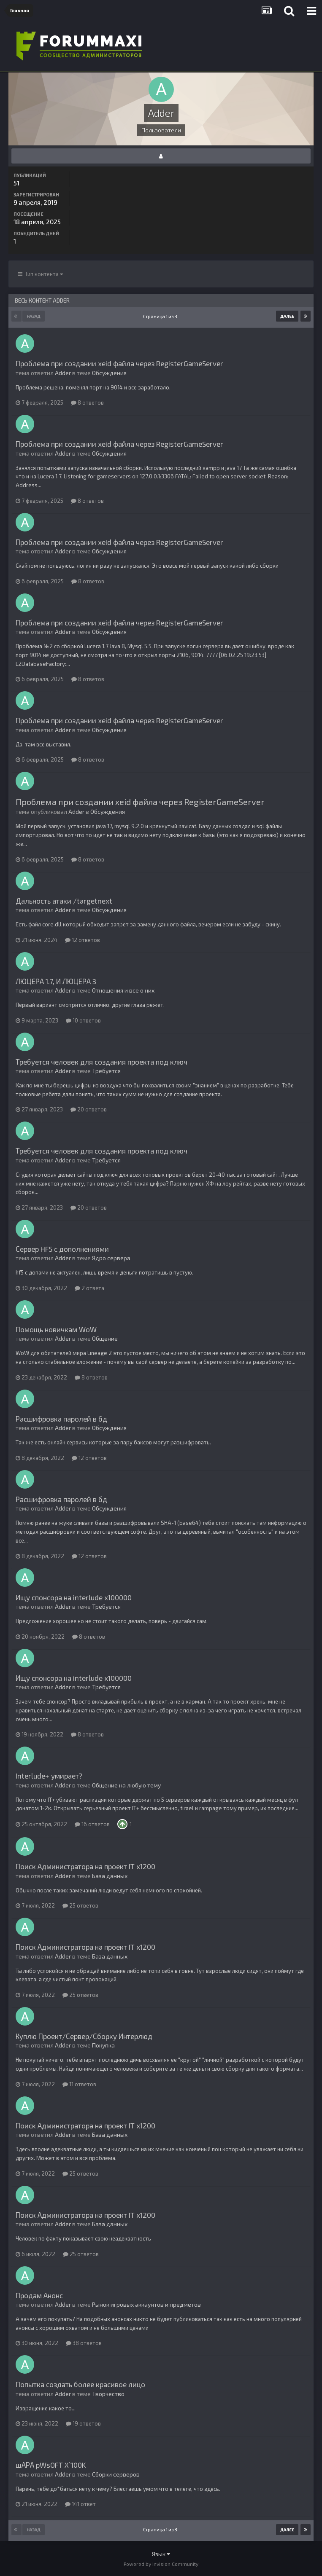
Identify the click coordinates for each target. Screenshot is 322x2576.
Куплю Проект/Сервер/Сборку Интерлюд (84, 2036)
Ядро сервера (111, 1257)
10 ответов (83, 1020)
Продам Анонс (39, 2295)
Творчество (108, 2393)
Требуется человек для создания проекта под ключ (101, 1061)
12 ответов (82, 939)
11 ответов (79, 2084)
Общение (105, 1338)
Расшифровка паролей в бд (61, 1418)
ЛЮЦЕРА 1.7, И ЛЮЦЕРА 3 (56, 981)
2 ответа (89, 1288)
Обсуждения (109, 372)
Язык (161, 2553)
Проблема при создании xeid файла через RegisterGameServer (119, 363)
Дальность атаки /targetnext (64, 900)
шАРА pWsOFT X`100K (51, 2465)
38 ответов (84, 2343)
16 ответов (92, 1824)
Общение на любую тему (126, 1785)
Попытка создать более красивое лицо (80, 2384)
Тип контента (40, 274)
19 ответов (83, 2423)
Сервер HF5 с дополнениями (62, 1249)
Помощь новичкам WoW (56, 1329)
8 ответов (87, 402)
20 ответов (88, 1109)
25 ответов (80, 1905)
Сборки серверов (116, 2474)
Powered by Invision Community (161, 2564)
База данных (109, 1875)
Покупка (103, 2045)
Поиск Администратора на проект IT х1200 (85, 1866)
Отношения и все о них (123, 990)
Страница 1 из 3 (161, 316)
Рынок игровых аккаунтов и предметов (146, 2304)
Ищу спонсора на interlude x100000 (74, 1597)
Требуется (106, 1070)
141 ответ (80, 2504)
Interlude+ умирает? (49, 1775)
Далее (287, 316)
